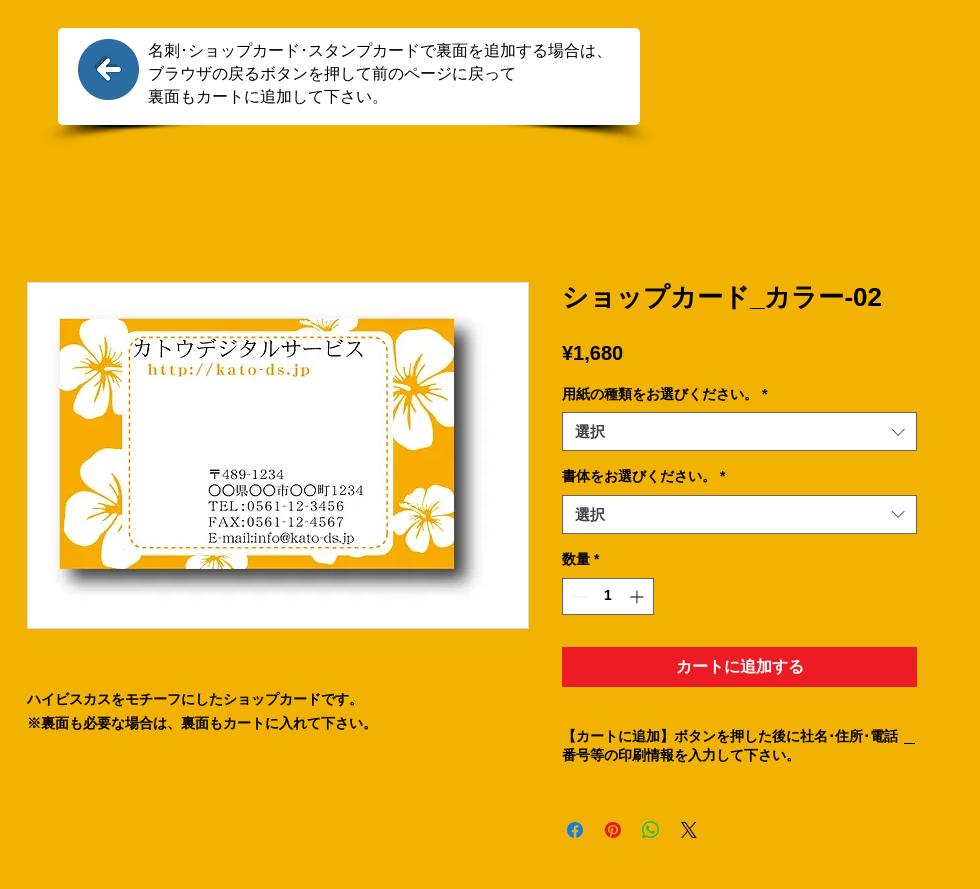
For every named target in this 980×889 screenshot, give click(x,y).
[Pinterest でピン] (613, 830)
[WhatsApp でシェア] (651, 830)
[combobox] (739, 431)
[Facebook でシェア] (575, 830)
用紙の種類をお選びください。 (664, 394)
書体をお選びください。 (643, 476)
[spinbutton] (608, 596)
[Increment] (638, 596)
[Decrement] (577, 596)
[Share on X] (689, 830)
